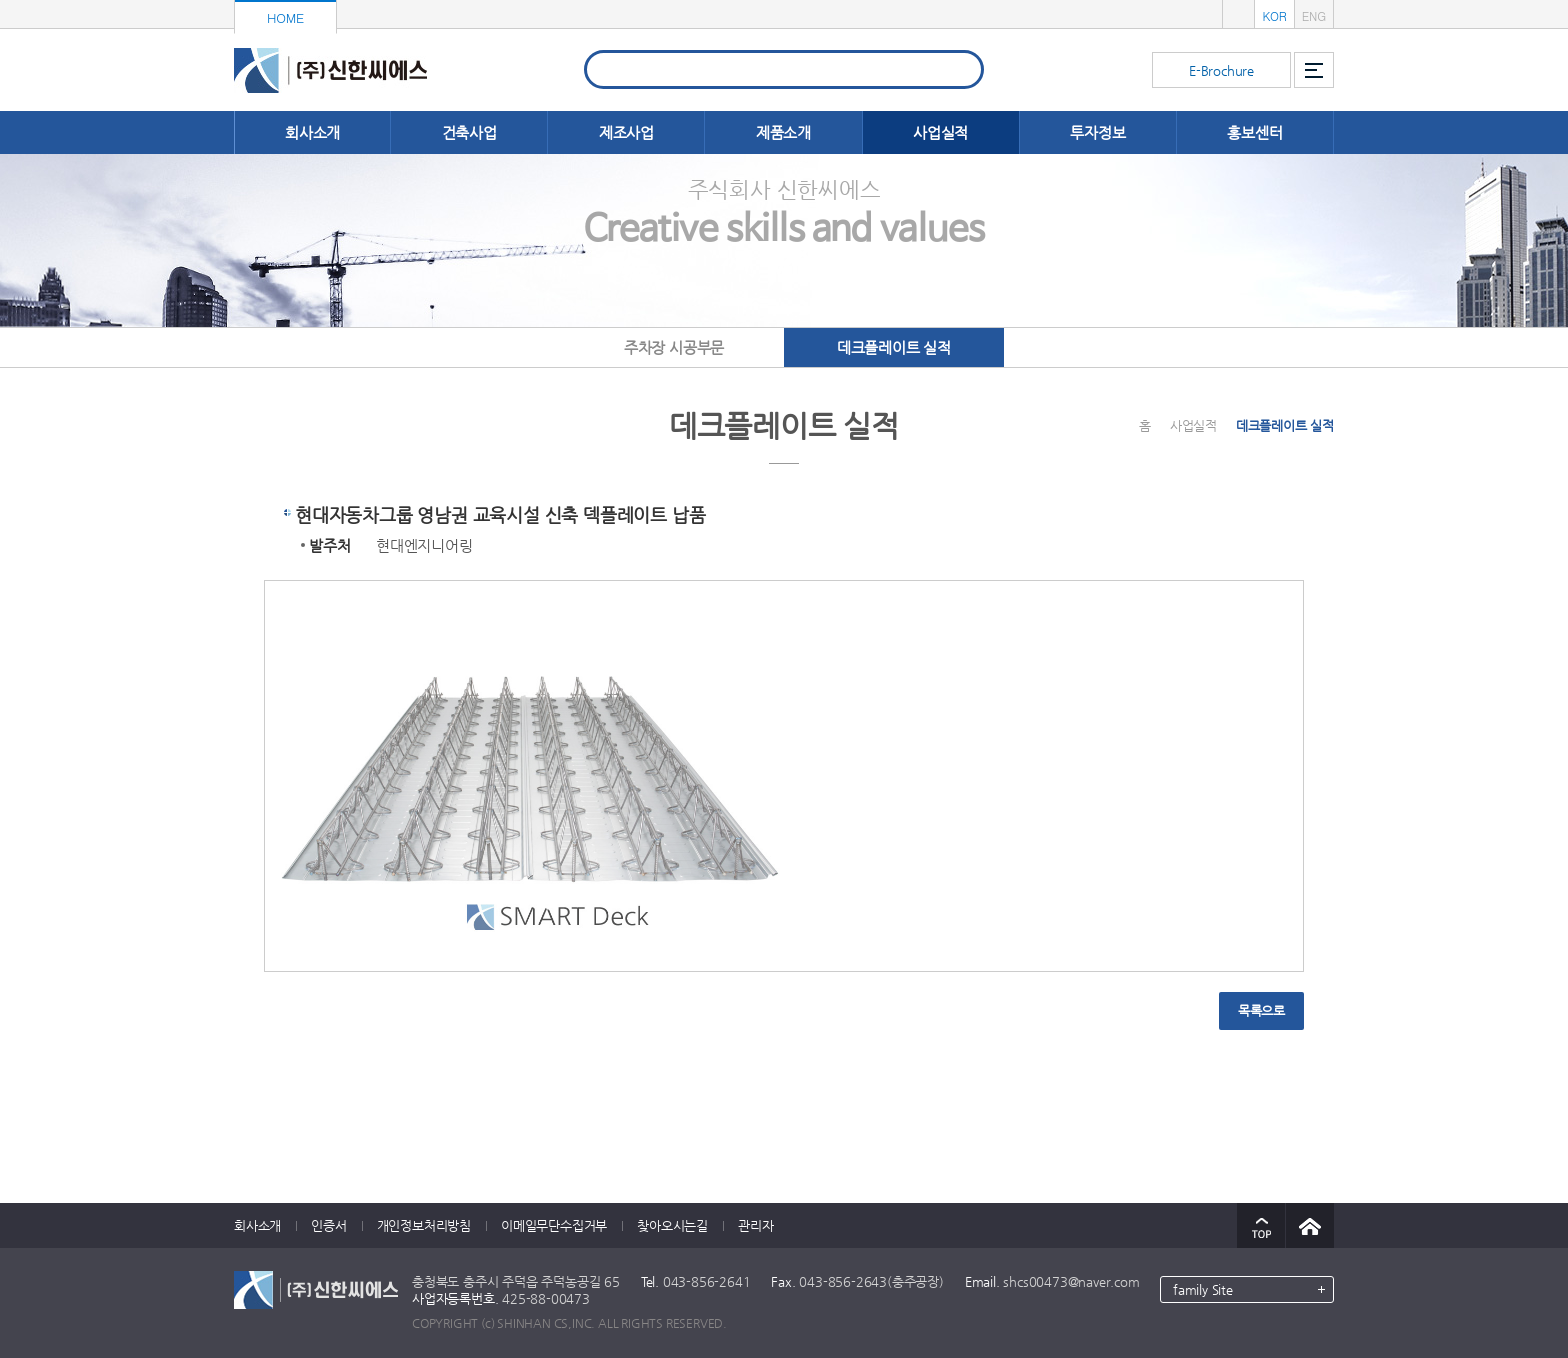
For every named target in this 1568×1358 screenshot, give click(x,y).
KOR (1274, 15)
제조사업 (626, 132)
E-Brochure (1221, 70)
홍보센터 (1254, 132)
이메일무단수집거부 (554, 1225)
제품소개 (783, 132)
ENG (1314, 15)
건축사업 (469, 132)
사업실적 (940, 132)
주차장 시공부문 (674, 347)
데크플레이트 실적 (894, 347)
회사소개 (312, 132)
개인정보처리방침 (424, 1225)
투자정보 (1097, 132)
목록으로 (1261, 1010)
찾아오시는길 (672, 1225)
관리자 (755, 1225)
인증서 (328, 1225)
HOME (285, 17)
